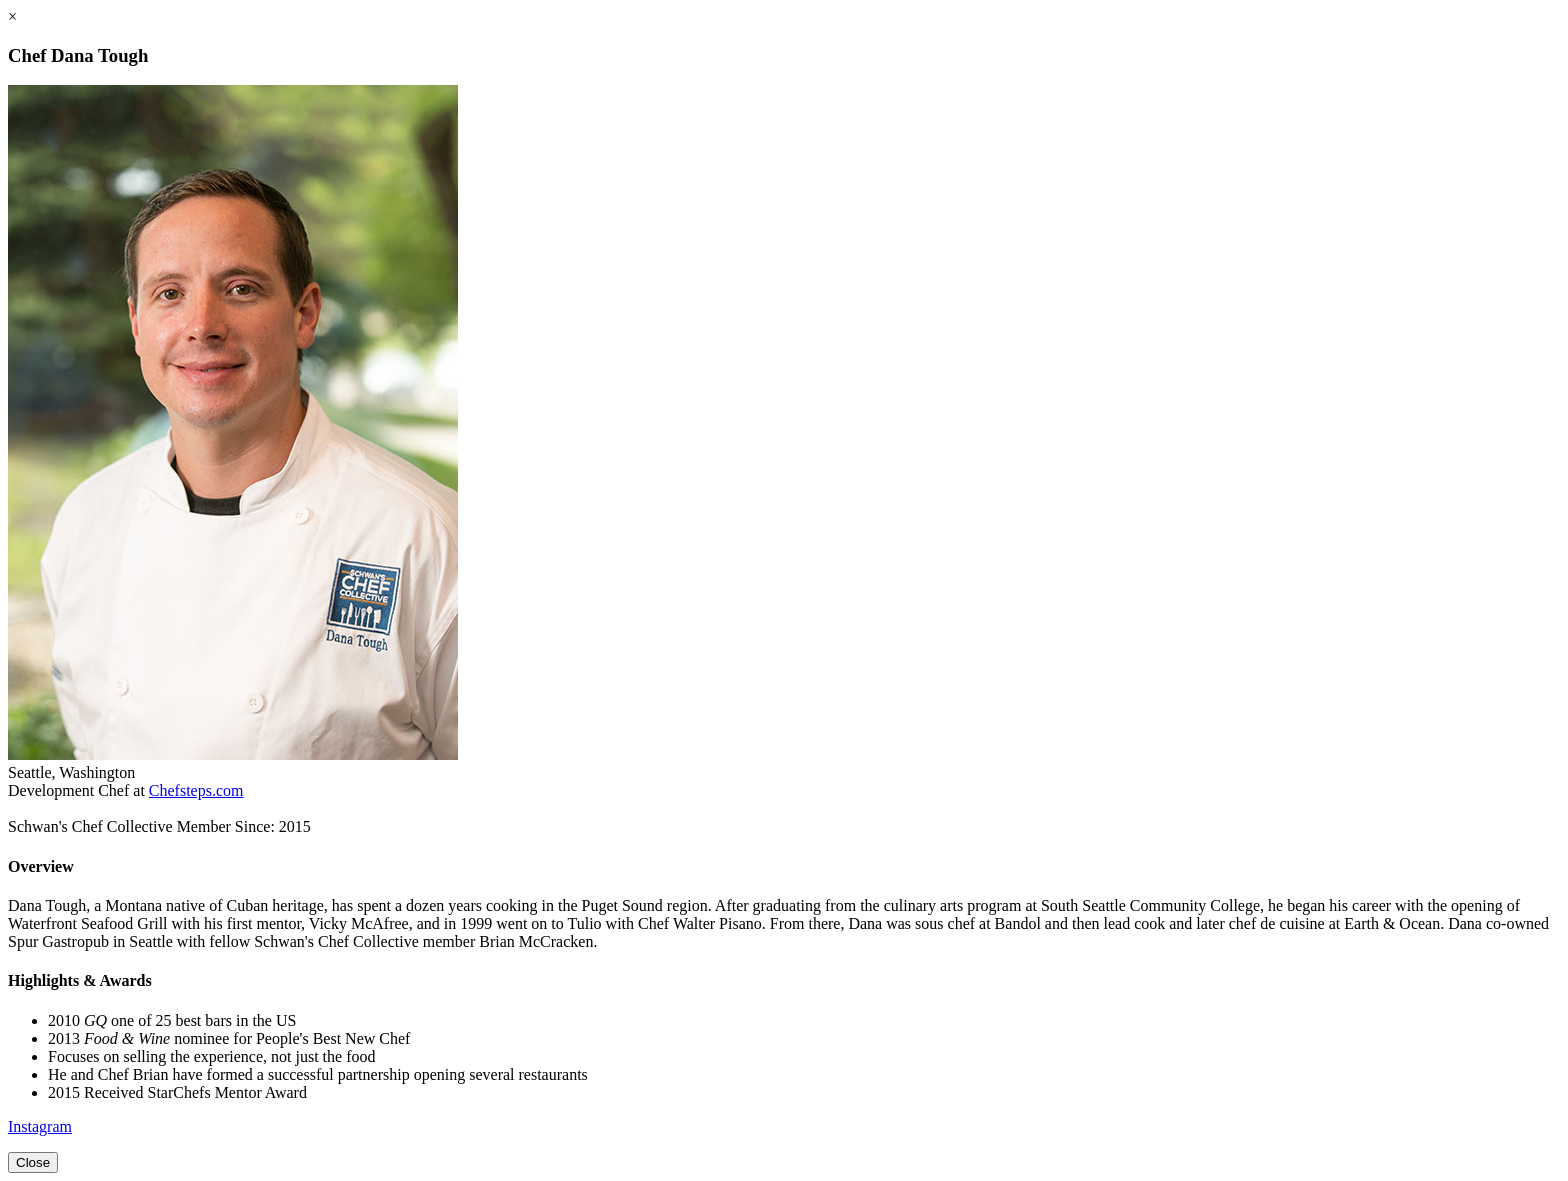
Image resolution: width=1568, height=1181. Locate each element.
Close (33, 1162)
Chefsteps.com (196, 790)
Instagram (40, 1126)
